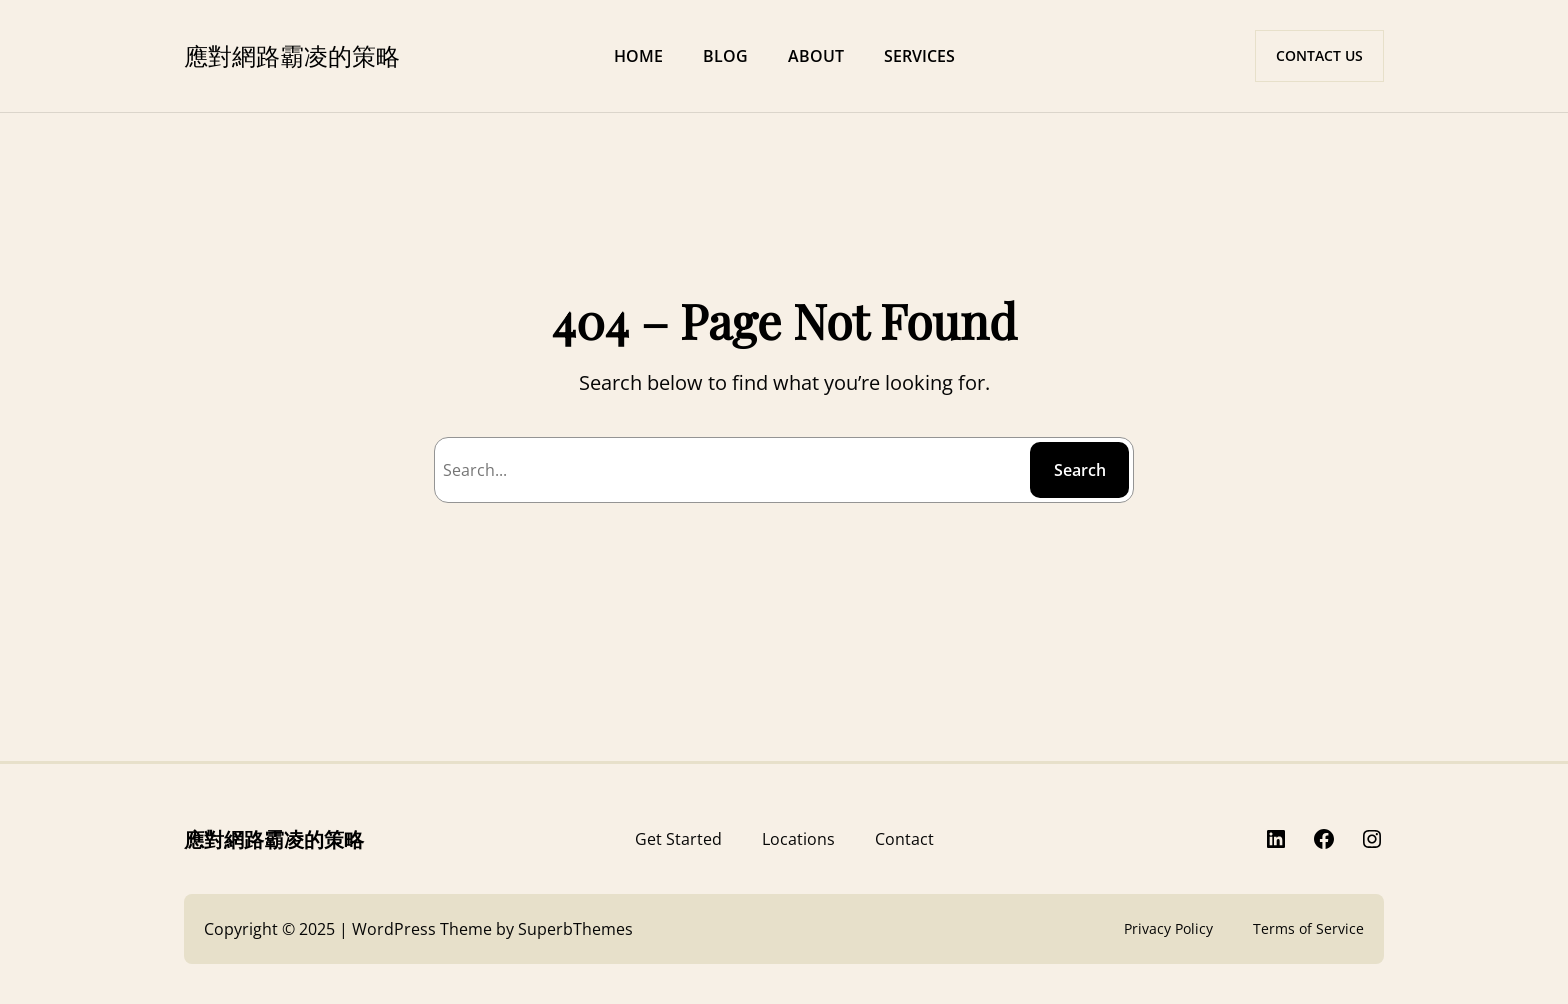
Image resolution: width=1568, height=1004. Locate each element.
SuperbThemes (575, 929)
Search (1080, 470)
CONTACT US (1319, 55)
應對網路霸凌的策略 (292, 55)
